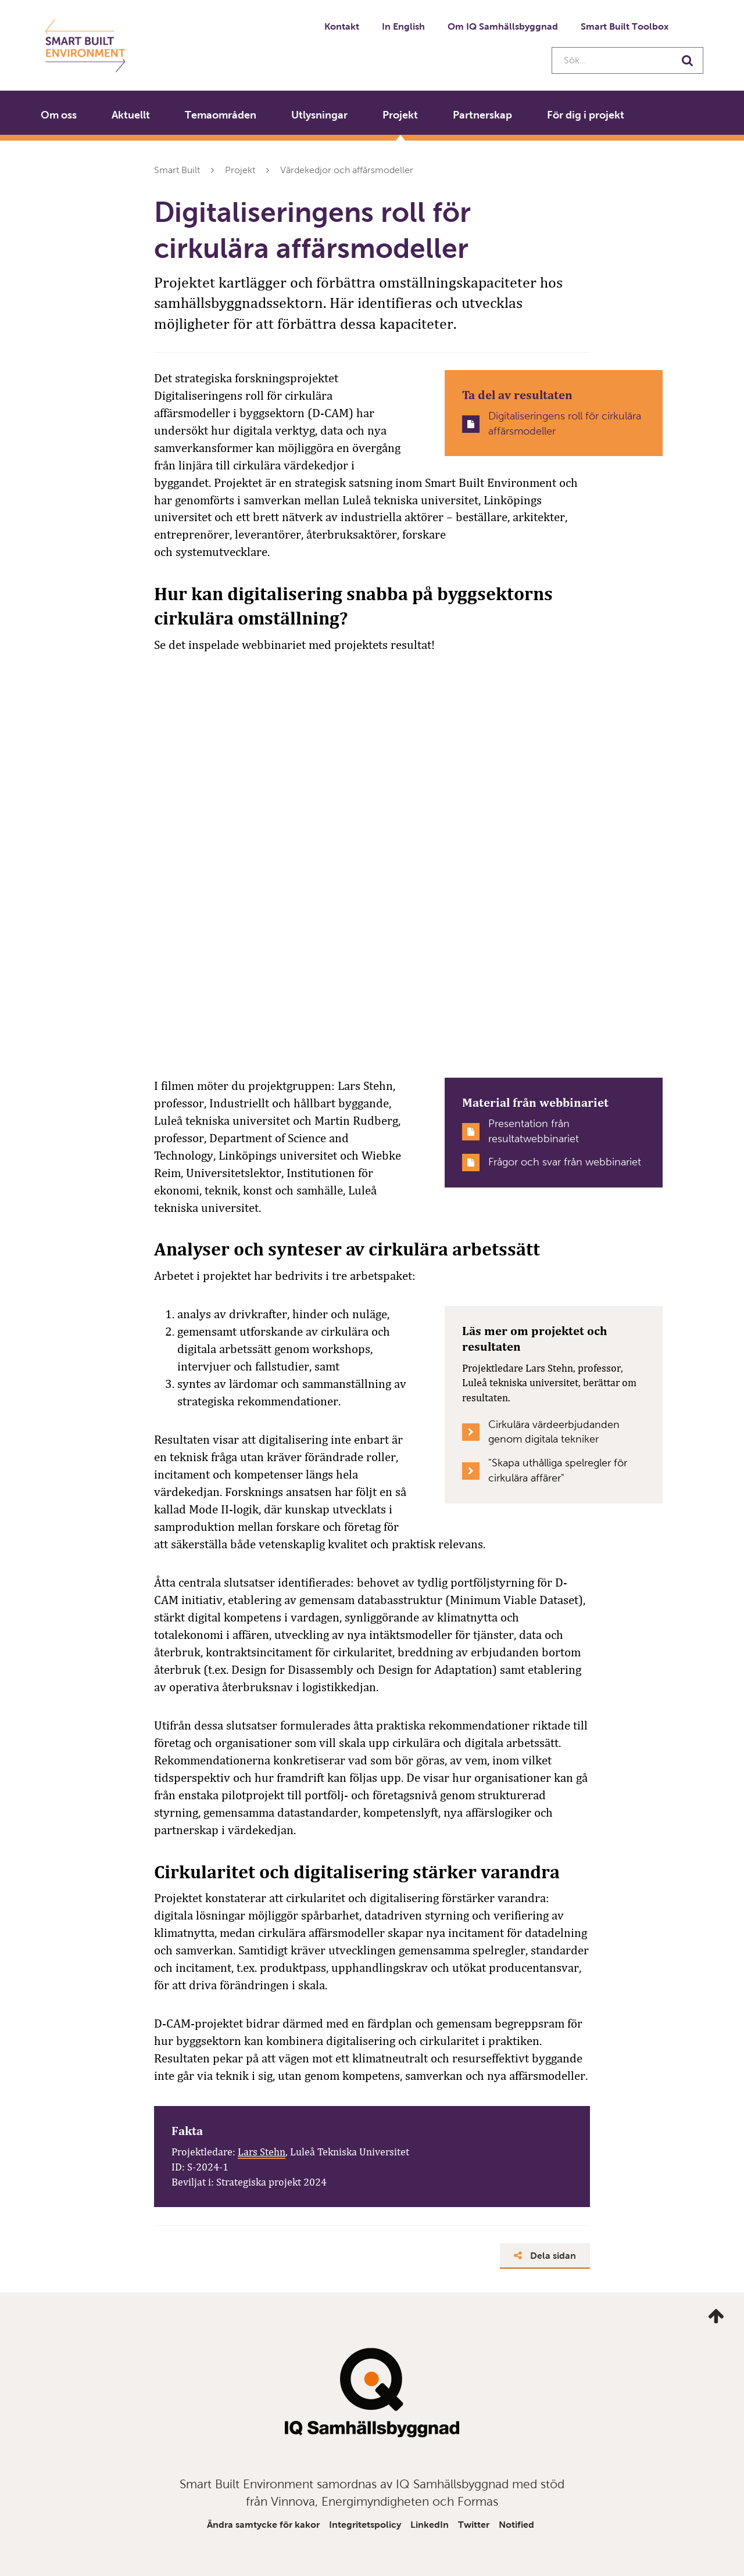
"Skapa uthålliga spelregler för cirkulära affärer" (557, 1470)
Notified (516, 2525)
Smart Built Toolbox (624, 26)
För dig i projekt (585, 115)
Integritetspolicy (365, 2525)
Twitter (473, 2525)
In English (403, 26)
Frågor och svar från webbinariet (564, 1162)
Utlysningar (319, 115)
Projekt (400, 115)
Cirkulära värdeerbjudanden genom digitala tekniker (554, 1432)
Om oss (59, 115)
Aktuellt (131, 115)
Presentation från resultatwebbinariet (533, 1131)
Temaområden (220, 115)
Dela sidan (545, 2256)
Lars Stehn (261, 2152)
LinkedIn (429, 2525)
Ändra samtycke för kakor (263, 2525)
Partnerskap (482, 115)
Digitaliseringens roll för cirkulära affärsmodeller (564, 423)
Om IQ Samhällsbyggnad (503, 26)
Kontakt (341, 26)
